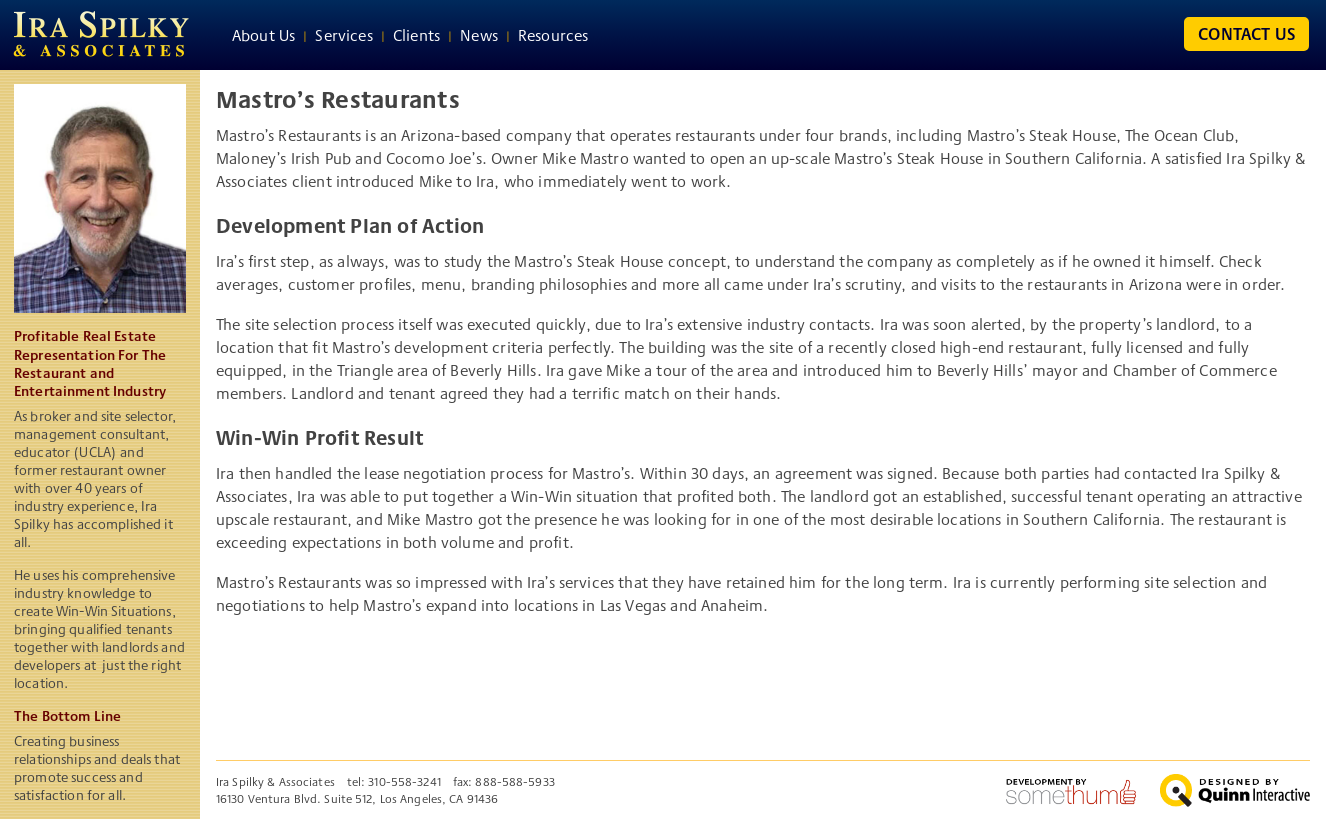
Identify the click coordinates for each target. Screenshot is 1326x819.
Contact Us (1246, 33)
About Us (263, 35)
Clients (416, 35)
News (479, 35)
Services (343, 35)
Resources (553, 35)
